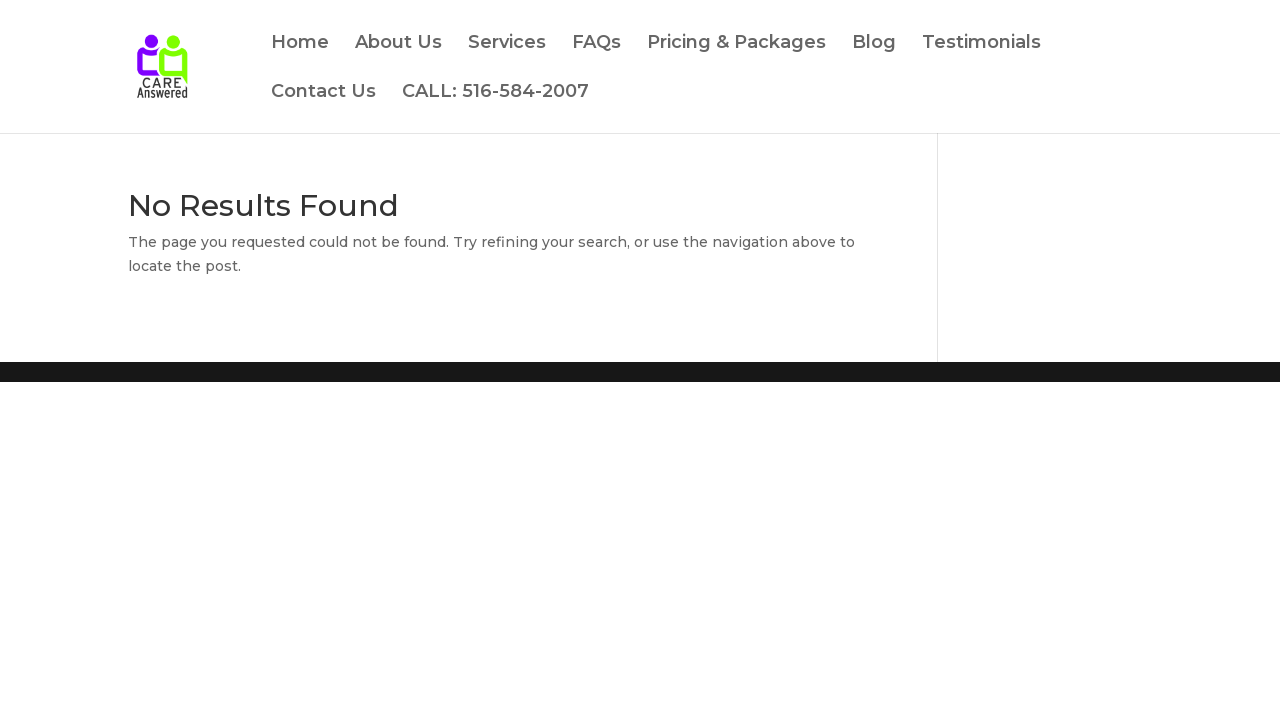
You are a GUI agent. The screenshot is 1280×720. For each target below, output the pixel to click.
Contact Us (323, 93)
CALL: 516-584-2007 (495, 93)
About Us (398, 44)
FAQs (596, 44)
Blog (874, 44)
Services (507, 44)
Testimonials (981, 44)
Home (300, 44)
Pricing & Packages (736, 44)
